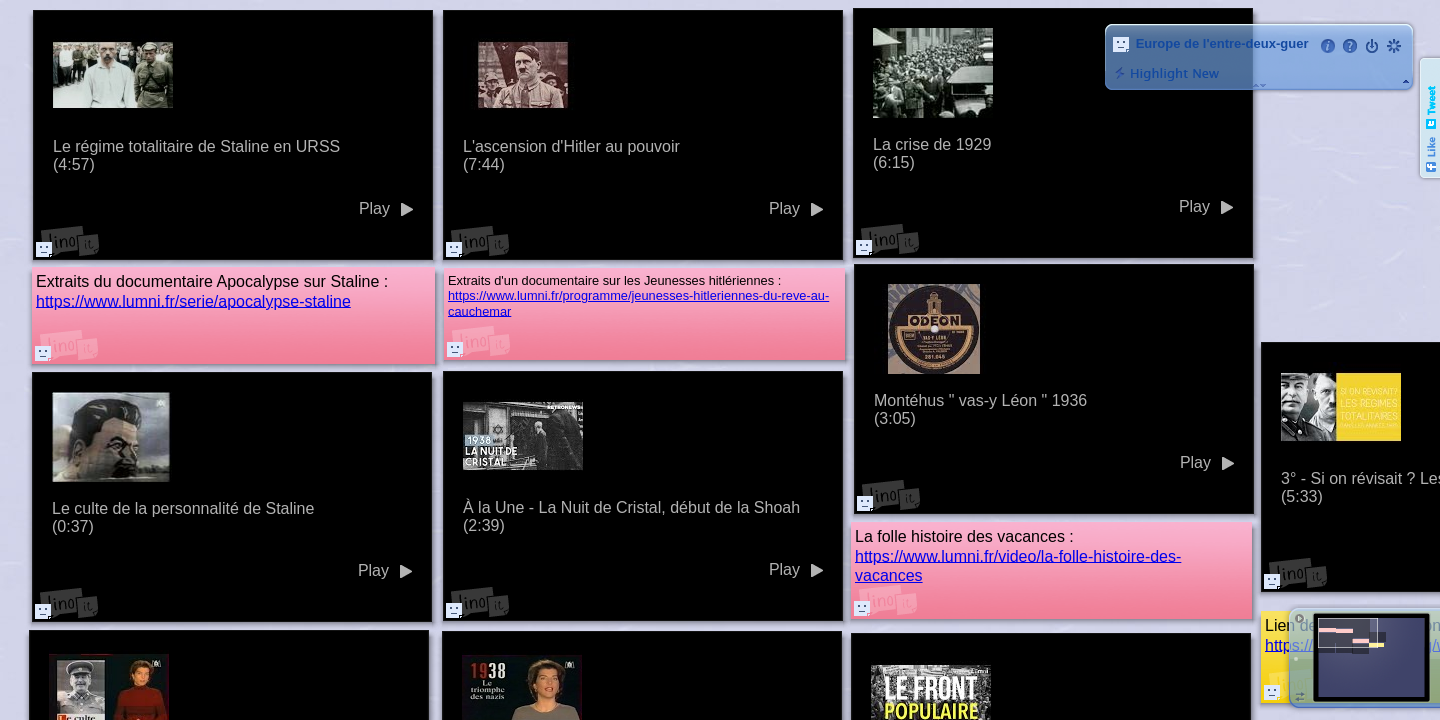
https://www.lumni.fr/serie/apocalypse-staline (193, 300)
